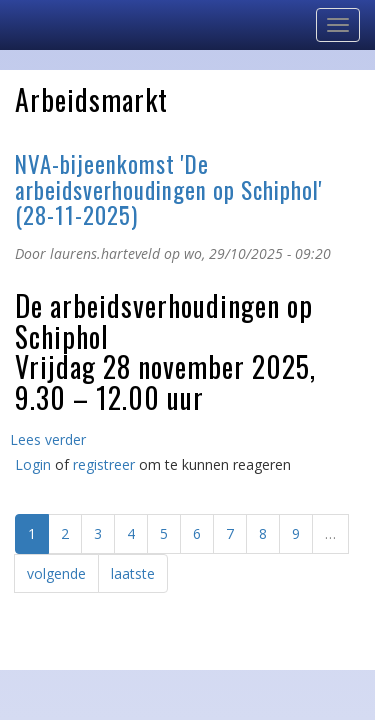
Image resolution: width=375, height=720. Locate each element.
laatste (133, 573)
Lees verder (48, 439)
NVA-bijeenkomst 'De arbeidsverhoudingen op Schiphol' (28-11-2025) (169, 189)
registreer (104, 464)
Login (33, 464)
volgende (56, 573)
